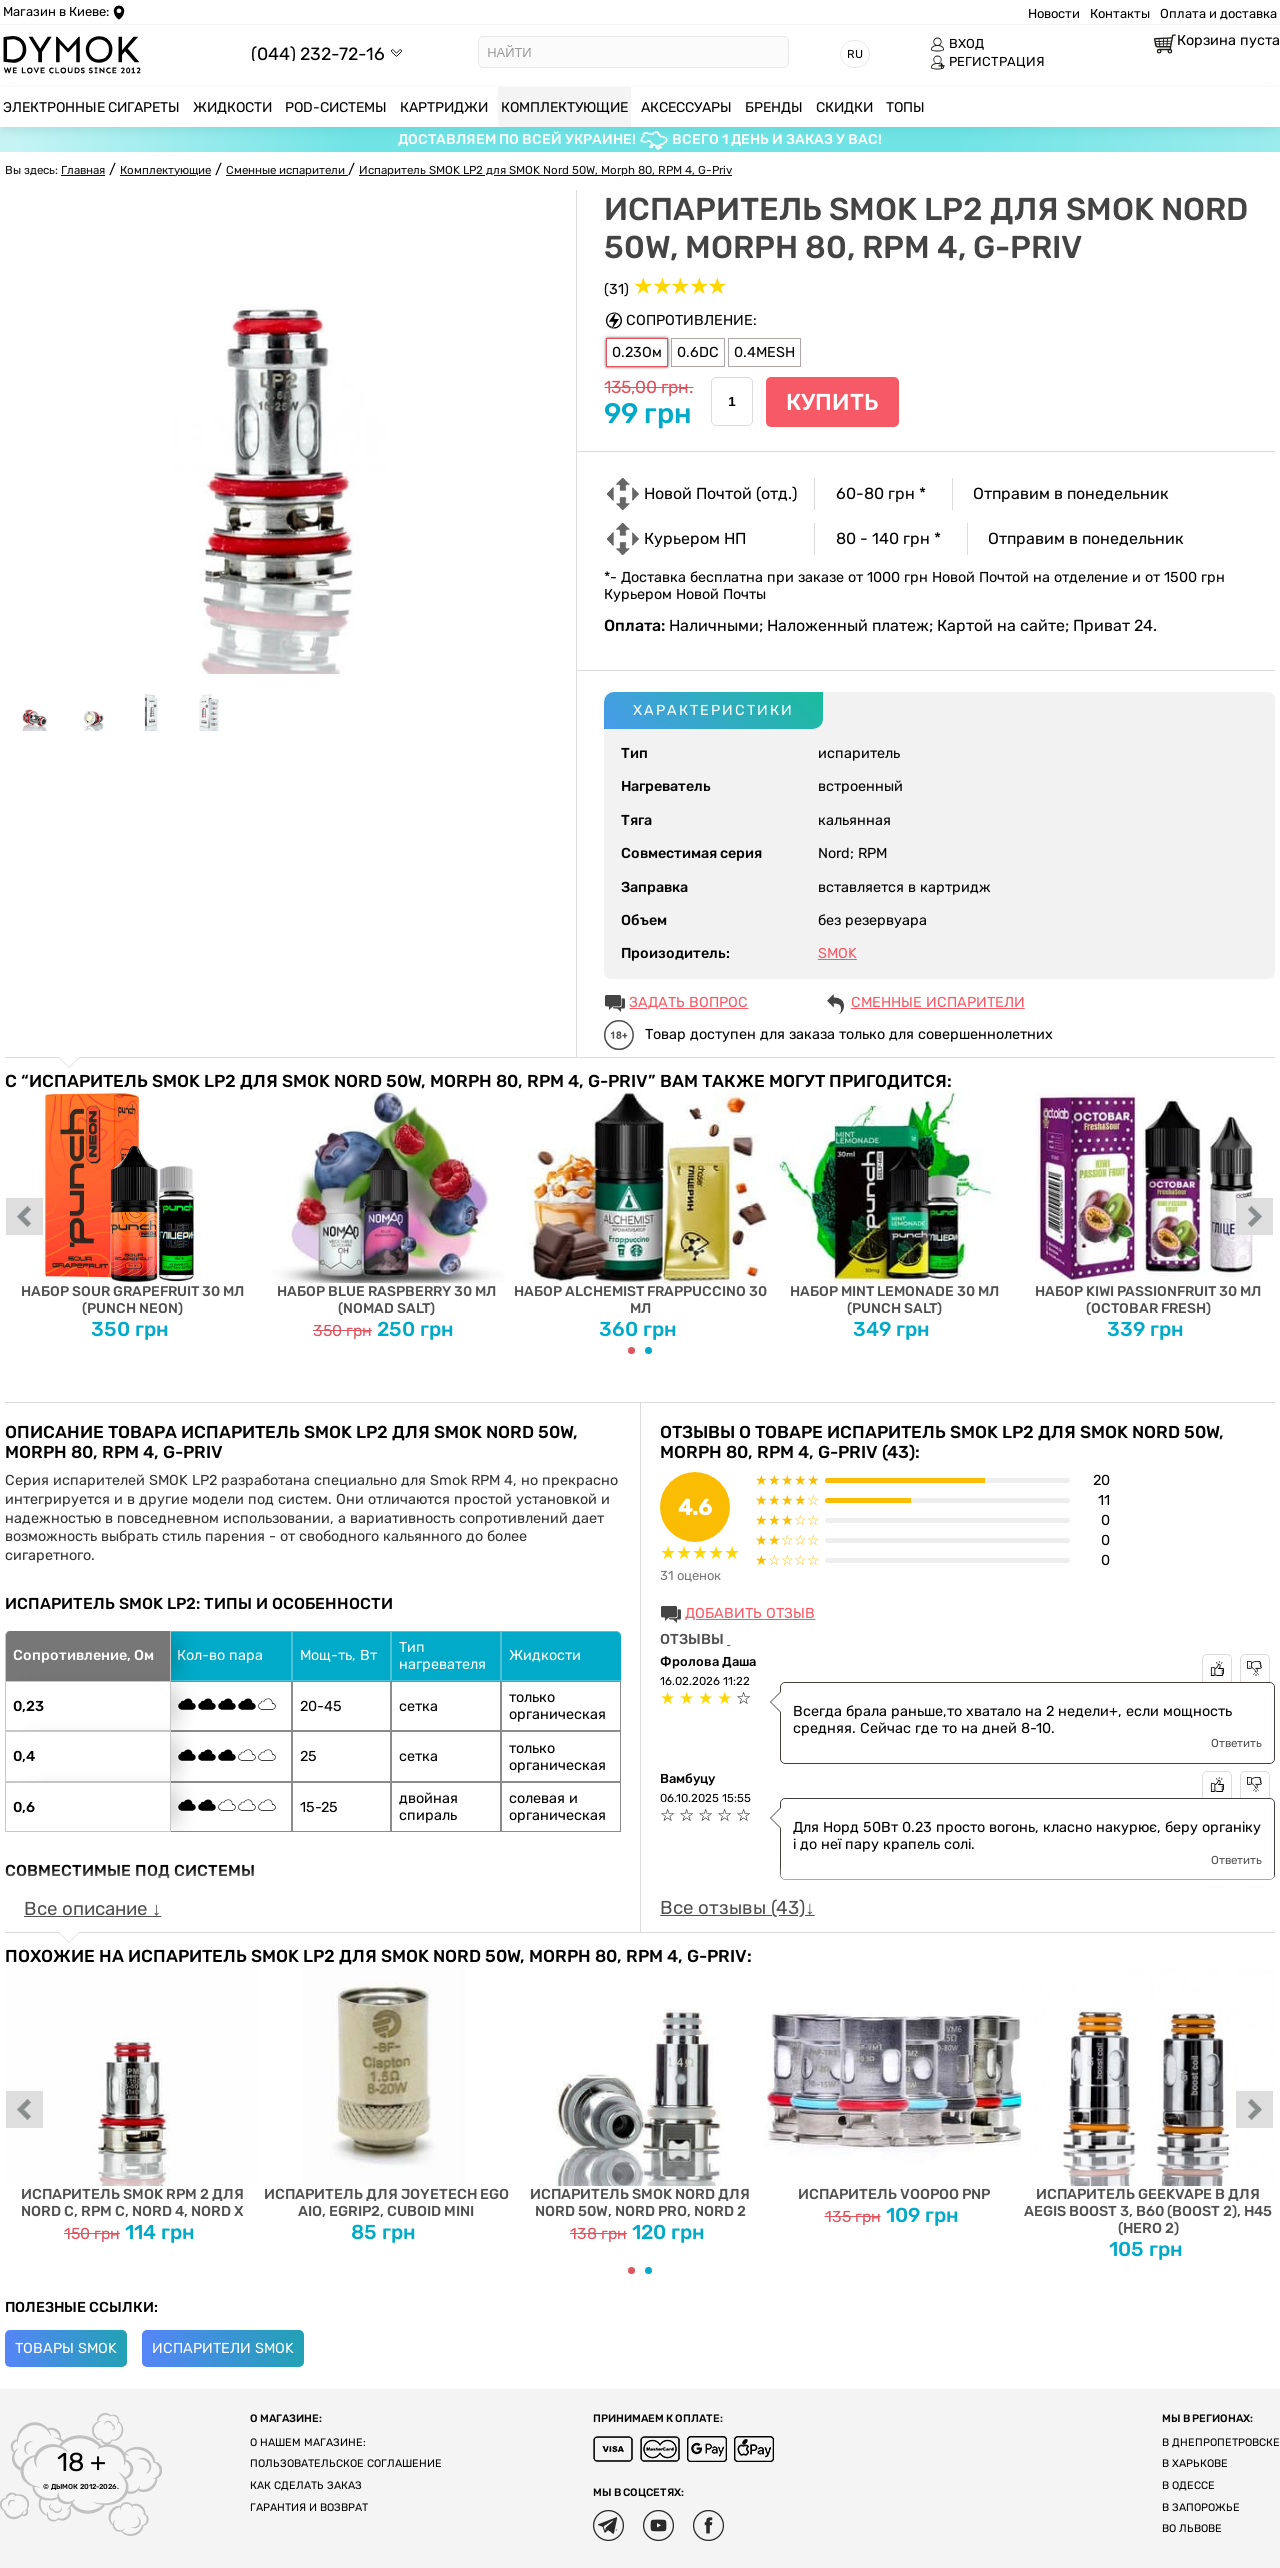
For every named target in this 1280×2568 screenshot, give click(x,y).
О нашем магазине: (308, 2442)
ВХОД (957, 44)
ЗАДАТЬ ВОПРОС (688, 1002)
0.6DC (698, 352)
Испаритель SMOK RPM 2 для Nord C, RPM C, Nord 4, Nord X (132, 2093)
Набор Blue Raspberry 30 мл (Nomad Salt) (386, 1204)
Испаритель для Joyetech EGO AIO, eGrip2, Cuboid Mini (386, 2093)
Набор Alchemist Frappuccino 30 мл (640, 1204)
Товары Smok (66, 2348)
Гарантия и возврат (309, 2507)
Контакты (1120, 13)
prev (25, 1218)
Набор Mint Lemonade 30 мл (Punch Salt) (894, 1204)
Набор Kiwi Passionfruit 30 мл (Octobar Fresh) (1148, 1204)
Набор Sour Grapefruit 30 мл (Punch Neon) (132, 1204)
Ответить (1236, 1743)
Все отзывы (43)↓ (737, 1908)
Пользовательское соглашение (346, 2463)
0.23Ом (637, 352)
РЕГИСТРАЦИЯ (987, 62)
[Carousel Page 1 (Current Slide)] (631, 1350)
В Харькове (1195, 2463)
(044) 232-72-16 (318, 53)
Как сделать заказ (306, 2485)
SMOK (837, 953)
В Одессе (1188, 2485)
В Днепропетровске (1221, 2442)
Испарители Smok (223, 2348)
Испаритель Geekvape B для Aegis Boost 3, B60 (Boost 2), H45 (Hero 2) (1148, 2101)
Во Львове (1192, 2528)
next (1255, 1218)
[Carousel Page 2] (648, 1350)
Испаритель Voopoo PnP (894, 2084)
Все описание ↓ (92, 1909)
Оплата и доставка (1218, 13)
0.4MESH (764, 352)
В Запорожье (1201, 2507)
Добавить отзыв (750, 1613)
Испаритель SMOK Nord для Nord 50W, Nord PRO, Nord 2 (640, 2093)
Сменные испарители (938, 1002)
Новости (1054, 13)
